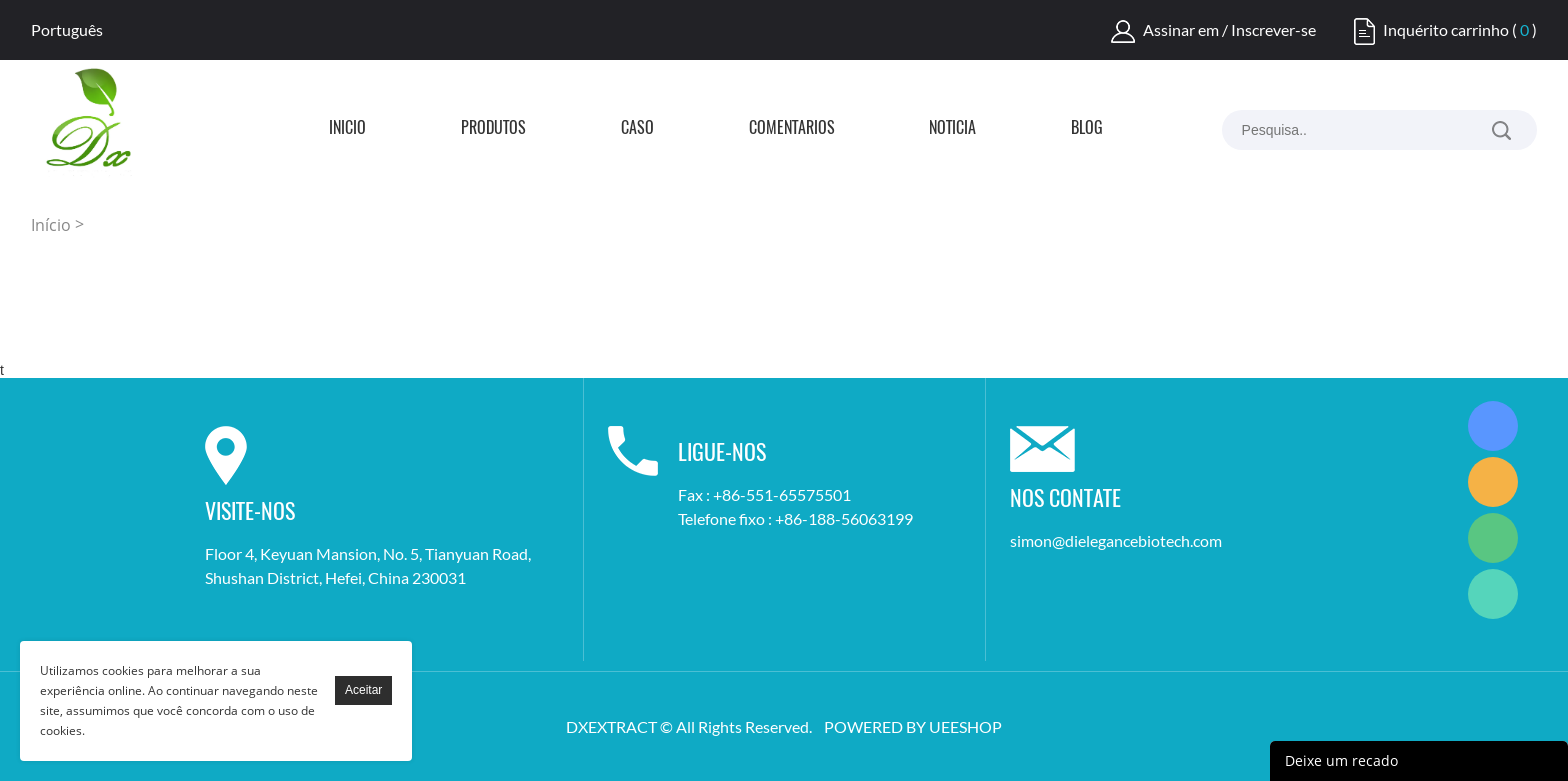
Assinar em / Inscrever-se (1229, 29)
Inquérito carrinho (1446, 29)
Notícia (952, 129)
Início (347, 129)
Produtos (493, 129)
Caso (637, 129)
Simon (1493, 426)
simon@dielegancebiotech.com (1116, 540)
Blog (1087, 129)
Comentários (792, 129)
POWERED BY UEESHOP (913, 726)
